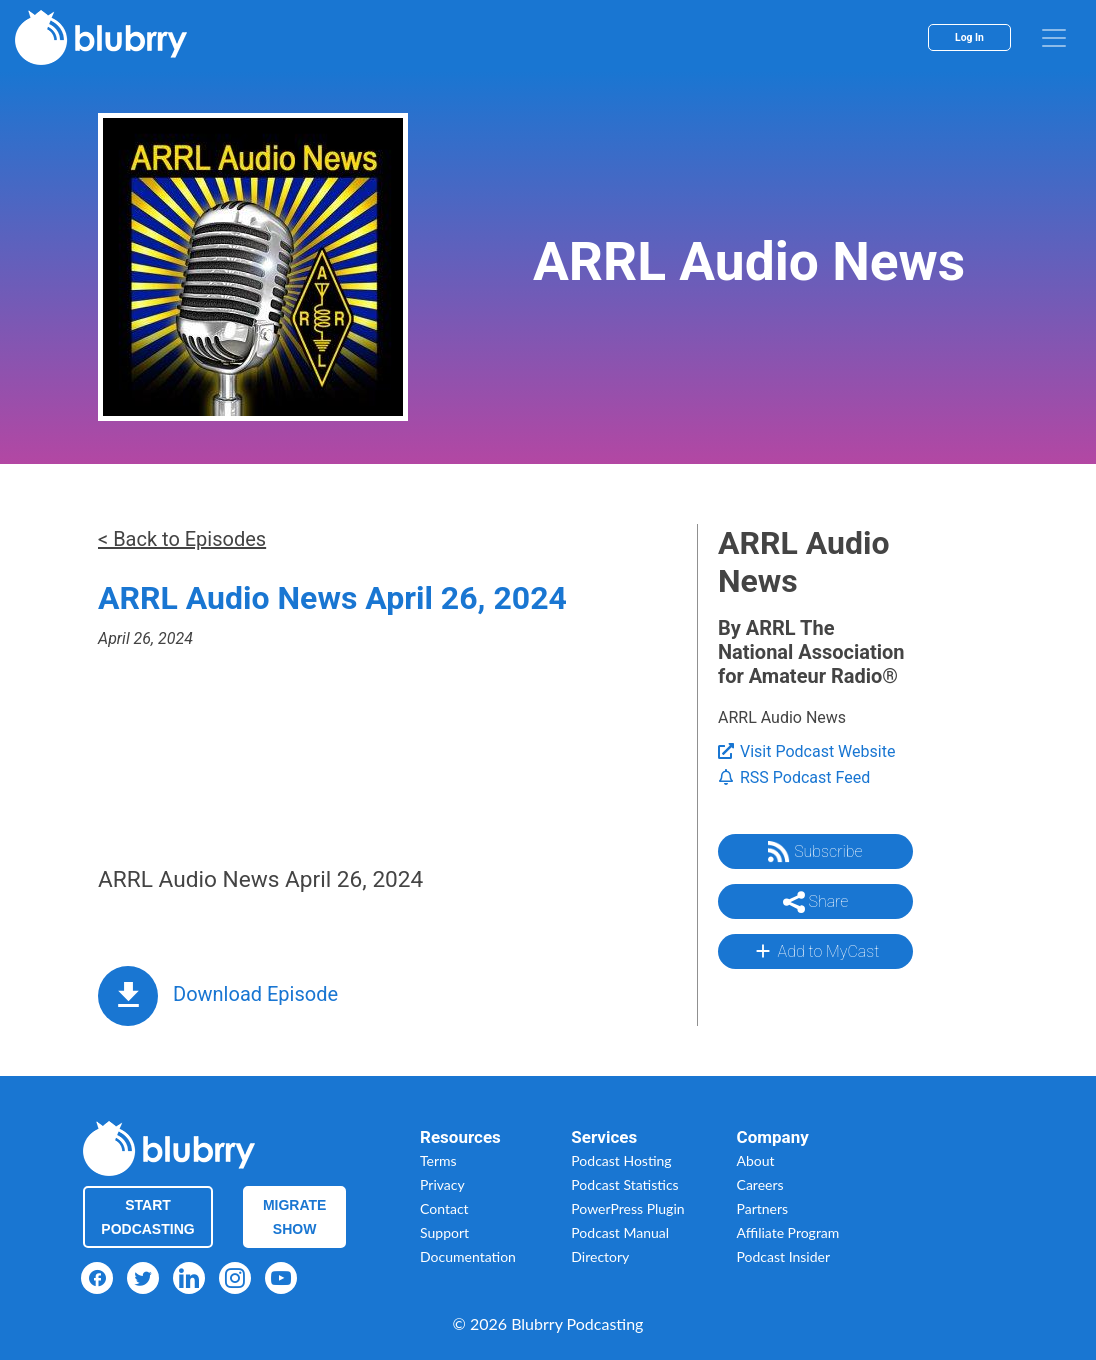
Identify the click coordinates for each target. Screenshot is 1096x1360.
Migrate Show (295, 1217)
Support (444, 1232)
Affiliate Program (788, 1232)
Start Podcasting (147, 1217)
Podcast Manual (620, 1232)
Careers (760, 1184)
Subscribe (815, 852)
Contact (444, 1208)
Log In (969, 37)
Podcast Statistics (624, 1184)
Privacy (442, 1184)
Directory (600, 1256)
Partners (763, 1208)
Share (816, 902)
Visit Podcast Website (806, 751)
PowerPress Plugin (627, 1208)
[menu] (1054, 38)
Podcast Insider (784, 1256)
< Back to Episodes (182, 539)
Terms (438, 1160)
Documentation (468, 1256)
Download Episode (255, 994)
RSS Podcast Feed (794, 777)
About (756, 1160)
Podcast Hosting (621, 1160)
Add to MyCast (815, 951)
